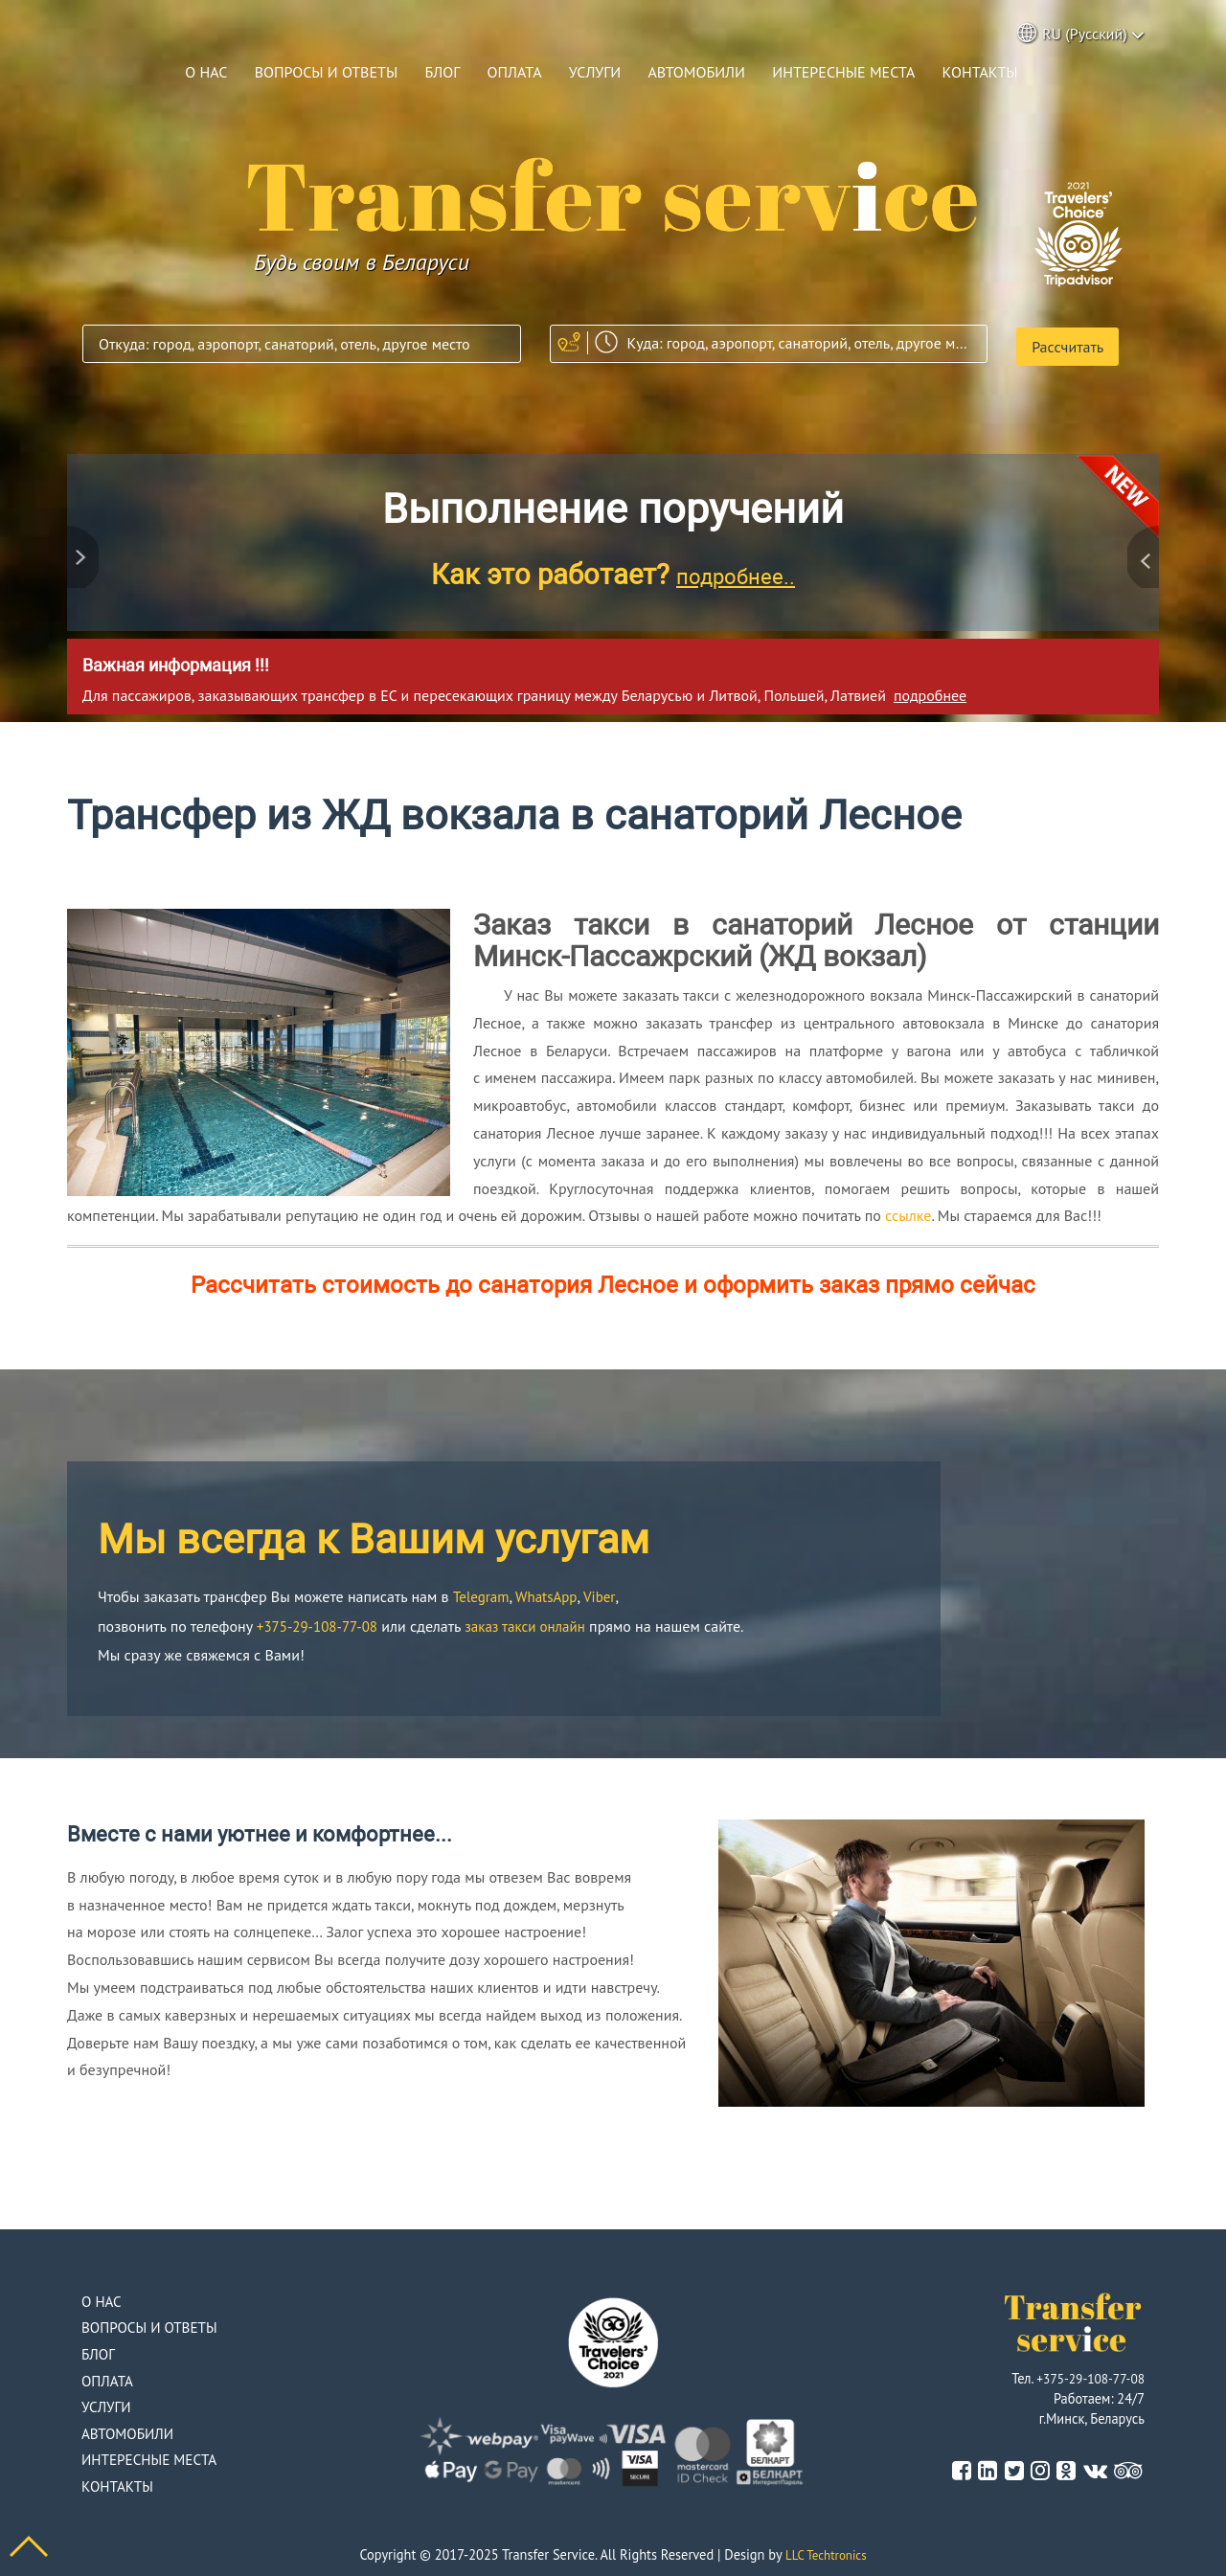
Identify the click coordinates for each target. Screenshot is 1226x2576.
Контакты (980, 71)
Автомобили (696, 71)
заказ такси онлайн (537, 1620)
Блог (442, 71)
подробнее (930, 689)
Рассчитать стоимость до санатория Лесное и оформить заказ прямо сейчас (613, 1279)
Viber (607, 1590)
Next (1140, 544)
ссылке (908, 1209)
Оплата (515, 71)
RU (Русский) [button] (1081, 35)
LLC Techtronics (826, 2550)
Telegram (483, 1590)
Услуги (595, 71)
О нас (206, 71)
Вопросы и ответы (326, 71)
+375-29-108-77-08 (321, 1620)
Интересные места (843, 71)
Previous (86, 544)
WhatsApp (552, 1590)
